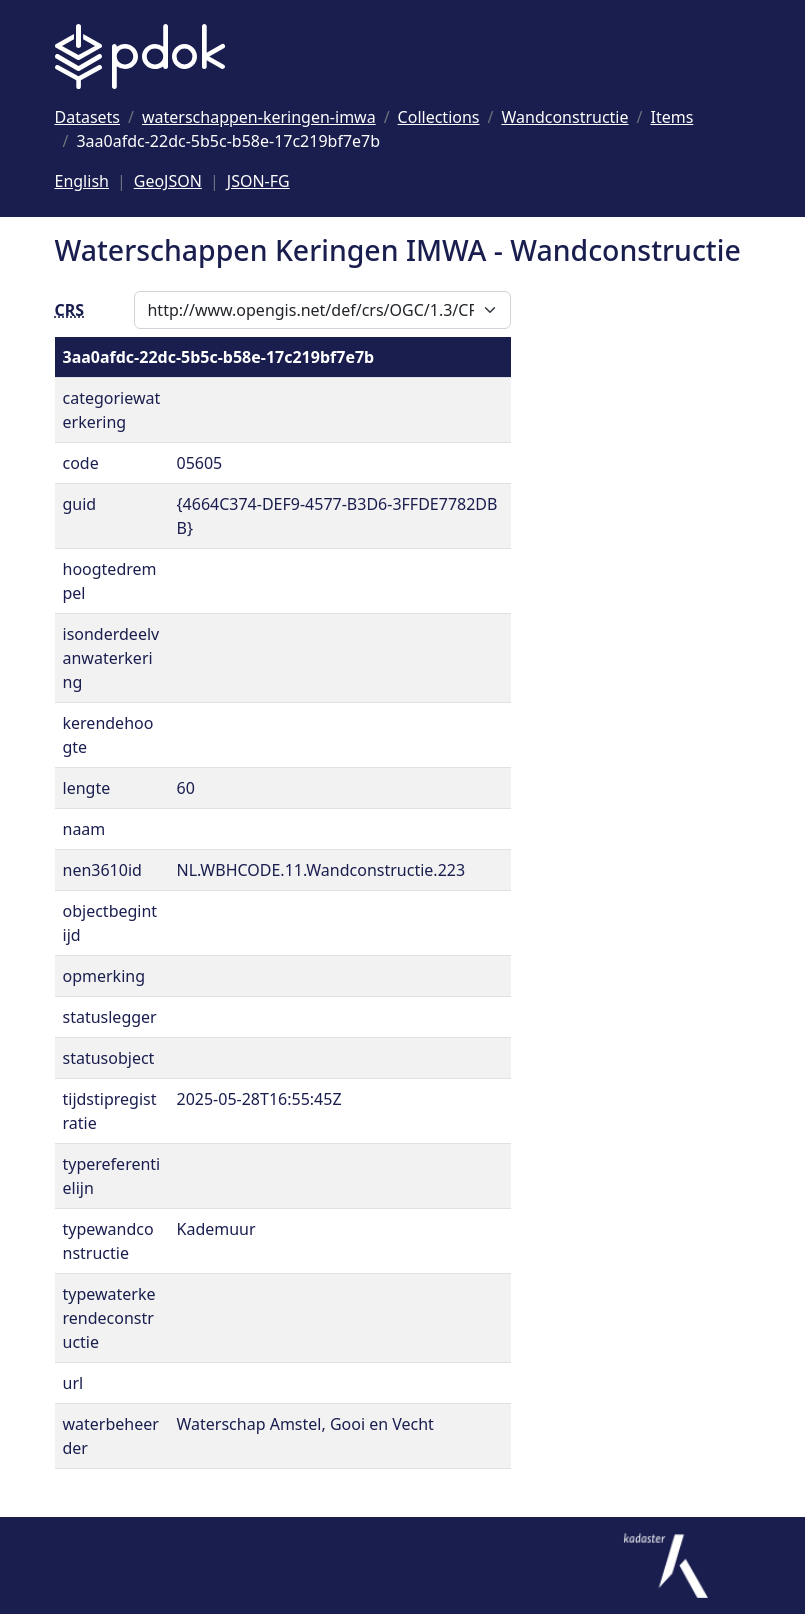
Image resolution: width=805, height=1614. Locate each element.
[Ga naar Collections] (439, 117)
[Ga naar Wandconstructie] (564, 117)
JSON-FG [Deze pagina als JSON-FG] (258, 181)
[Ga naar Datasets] (88, 117)
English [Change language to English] (82, 181)
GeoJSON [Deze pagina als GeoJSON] (168, 181)
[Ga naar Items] (671, 117)
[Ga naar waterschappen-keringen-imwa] (259, 117)
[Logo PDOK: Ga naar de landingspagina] (140, 56)
